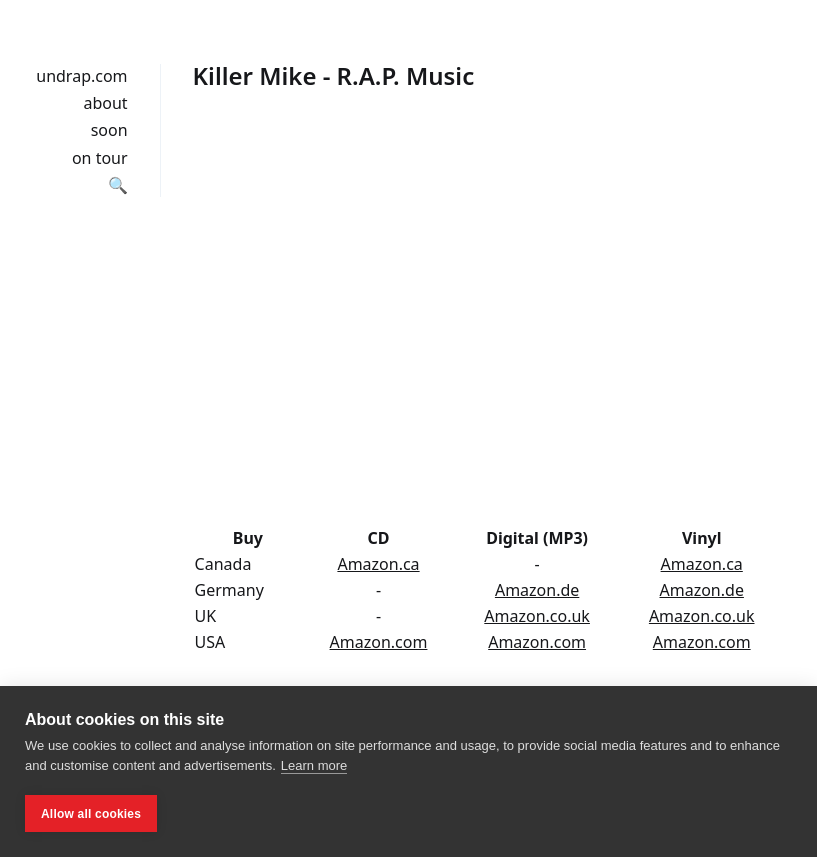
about (105, 103)
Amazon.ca (378, 564)
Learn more (314, 765)
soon (109, 130)
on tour (100, 158)
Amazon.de (537, 590)
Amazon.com (379, 642)
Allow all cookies (91, 814)
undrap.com (81, 76)
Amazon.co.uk (537, 616)
